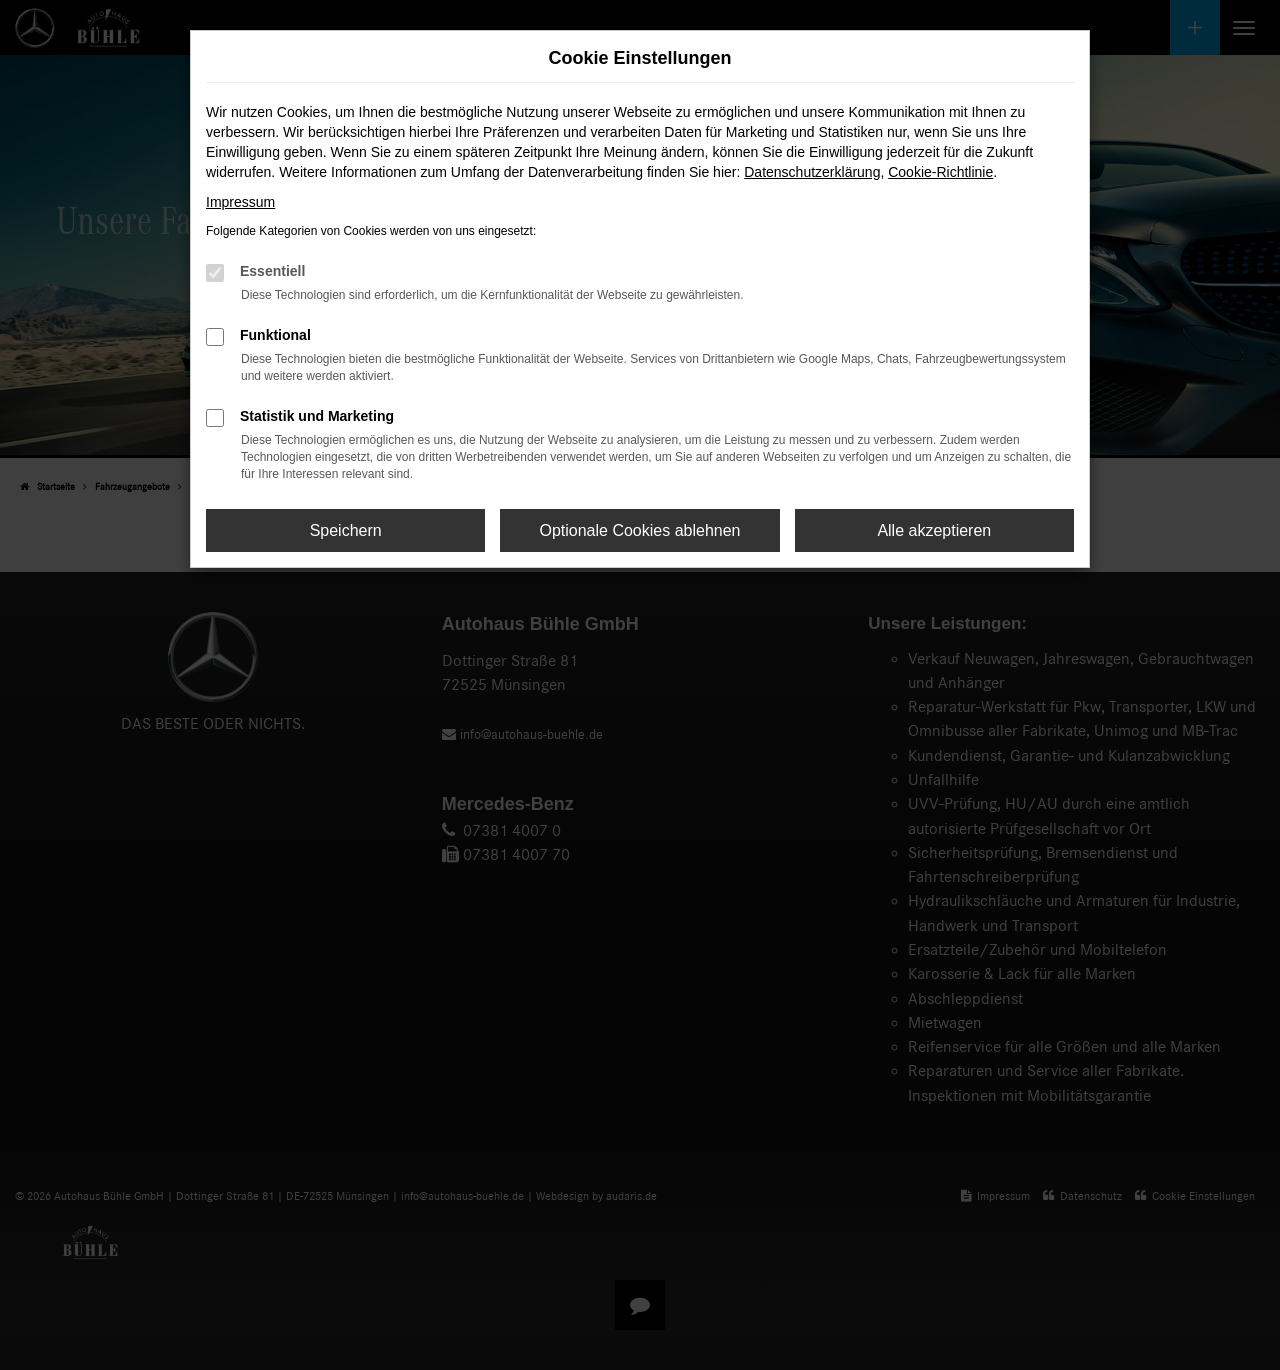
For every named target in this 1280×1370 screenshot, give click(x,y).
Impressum (240, 202)
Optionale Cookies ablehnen (639, 530)
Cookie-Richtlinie (940, 172)
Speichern (346, 530)
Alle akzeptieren (934, 530)
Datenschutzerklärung (812, 172)
